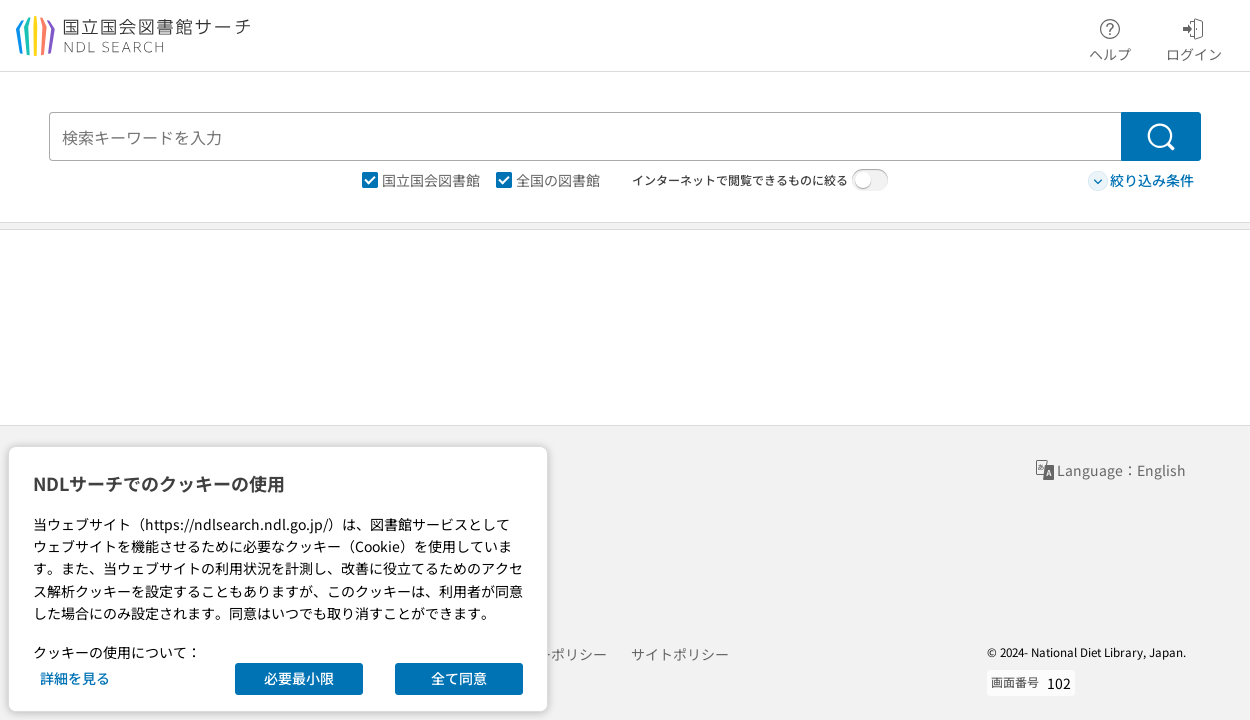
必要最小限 (299, 678)
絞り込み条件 (1141, 180)
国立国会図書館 (421, 180)
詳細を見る (75, 678)
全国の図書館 (548, 180)
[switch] (870, 180)
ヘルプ (1110, 37)
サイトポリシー (680, 654)
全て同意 (459, 678)
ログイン (1194, 37)
